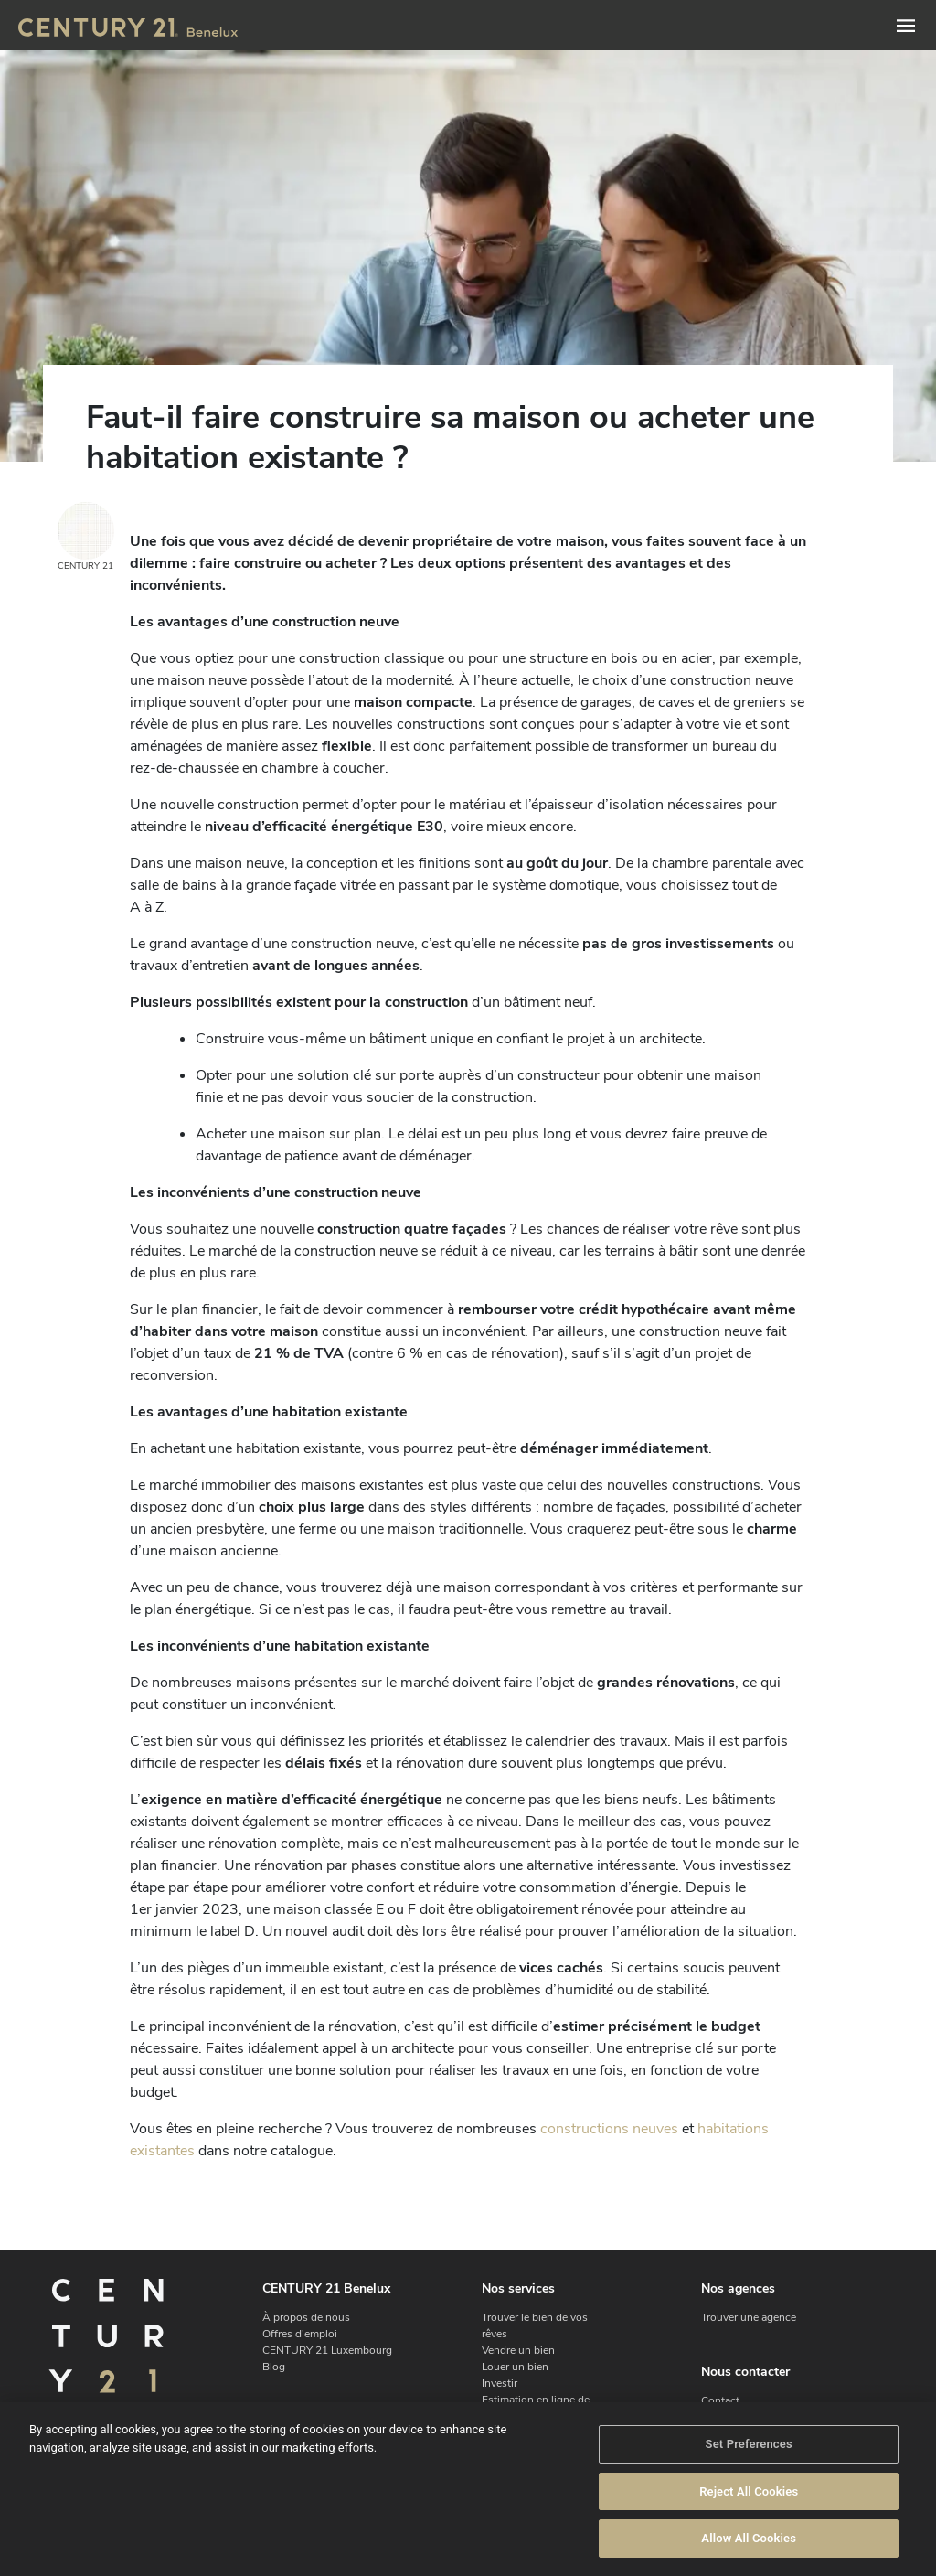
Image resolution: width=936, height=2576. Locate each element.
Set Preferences (749, 2444)
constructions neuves (609, 2129)
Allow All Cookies (748, 2538)
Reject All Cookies (748, 2491)
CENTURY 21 (86, 537)
